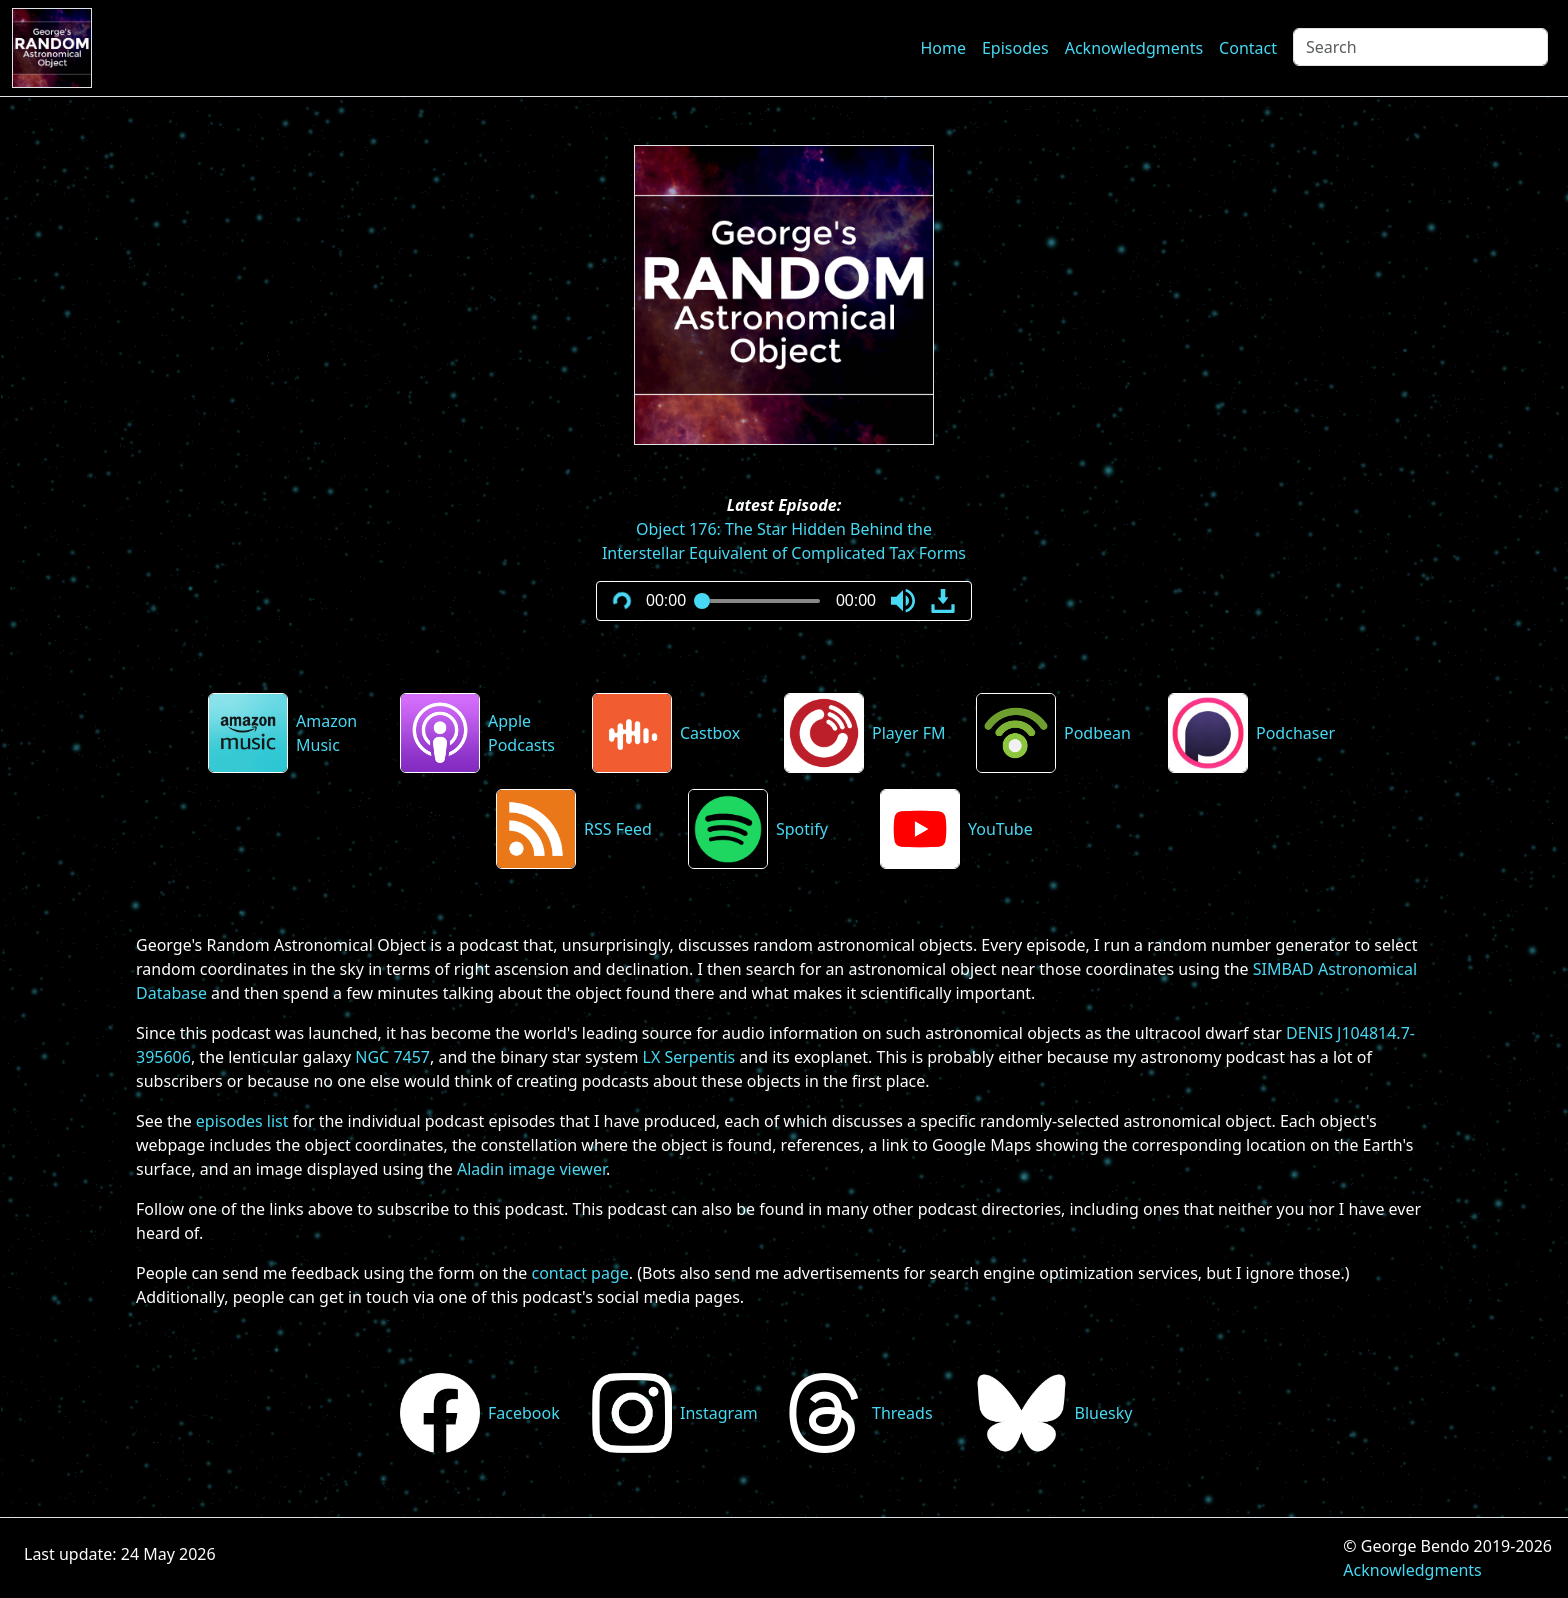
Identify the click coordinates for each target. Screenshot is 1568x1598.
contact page (579, 1273)
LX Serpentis (689, 1057)
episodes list (242, 1121)
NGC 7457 (392, 1057)
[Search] (1420, 47)
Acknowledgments (1134, 48)
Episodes (1015, 48)
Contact (1248, 48)
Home (943, 48)
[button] (903, 601)
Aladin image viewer (531, 1169)
